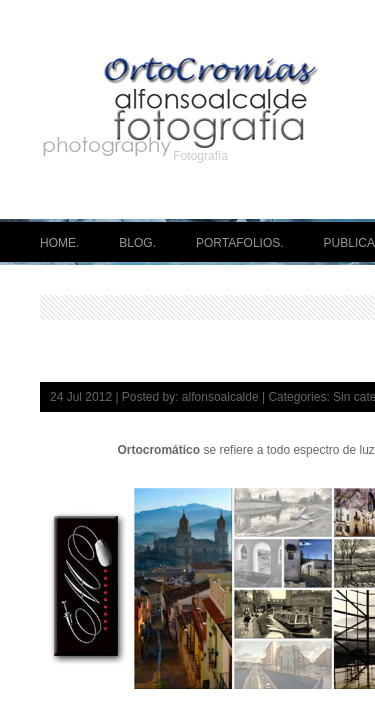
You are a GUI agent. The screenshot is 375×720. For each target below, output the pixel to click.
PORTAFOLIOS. (240, 243)
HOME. (59, 243)
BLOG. (137, 243)
